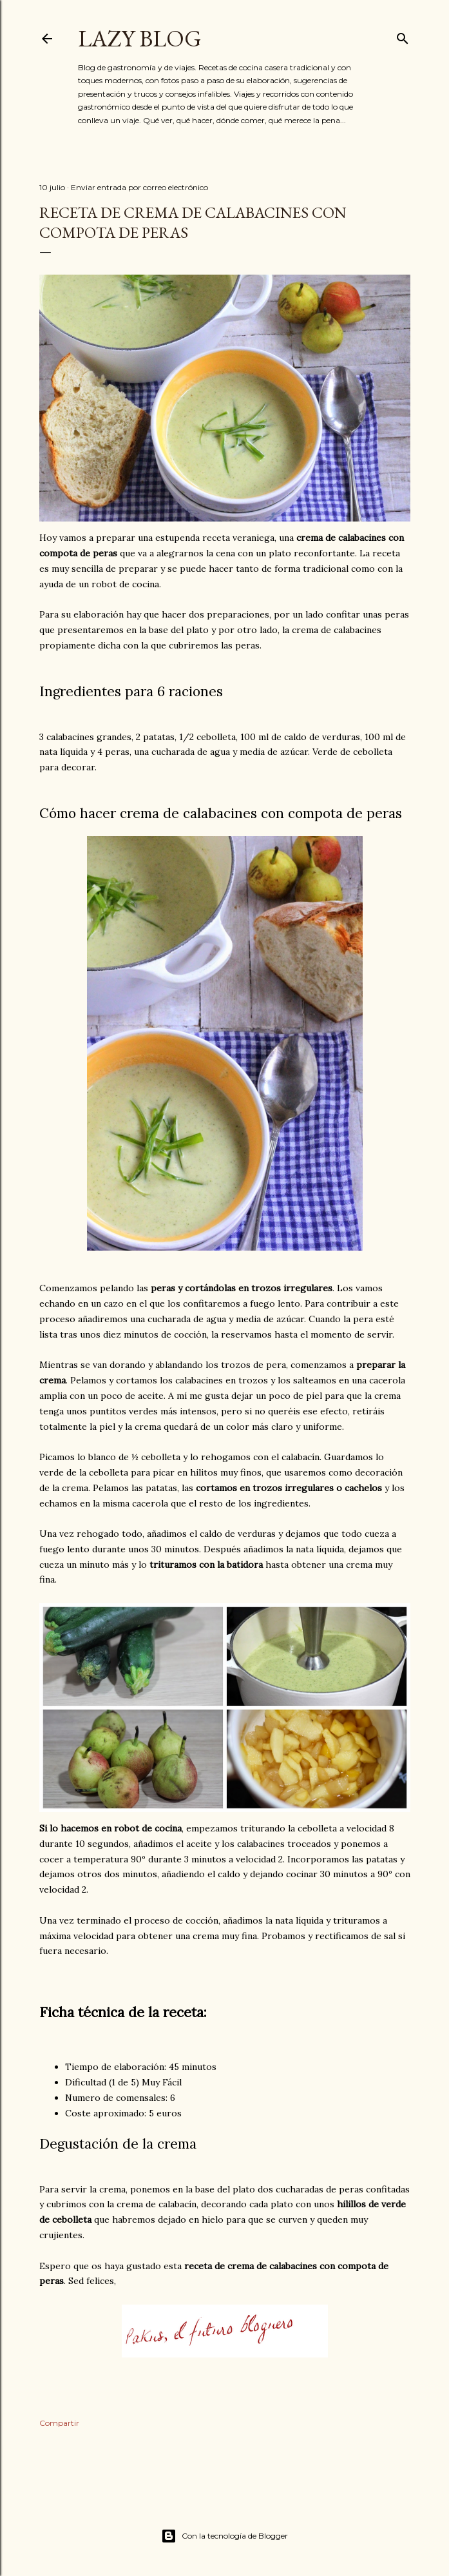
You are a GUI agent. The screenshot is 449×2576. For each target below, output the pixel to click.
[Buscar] (402, 35)
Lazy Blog (140, 38)
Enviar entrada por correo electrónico (139, 187)
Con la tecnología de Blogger (224, 2536)
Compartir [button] (59, 2423)
